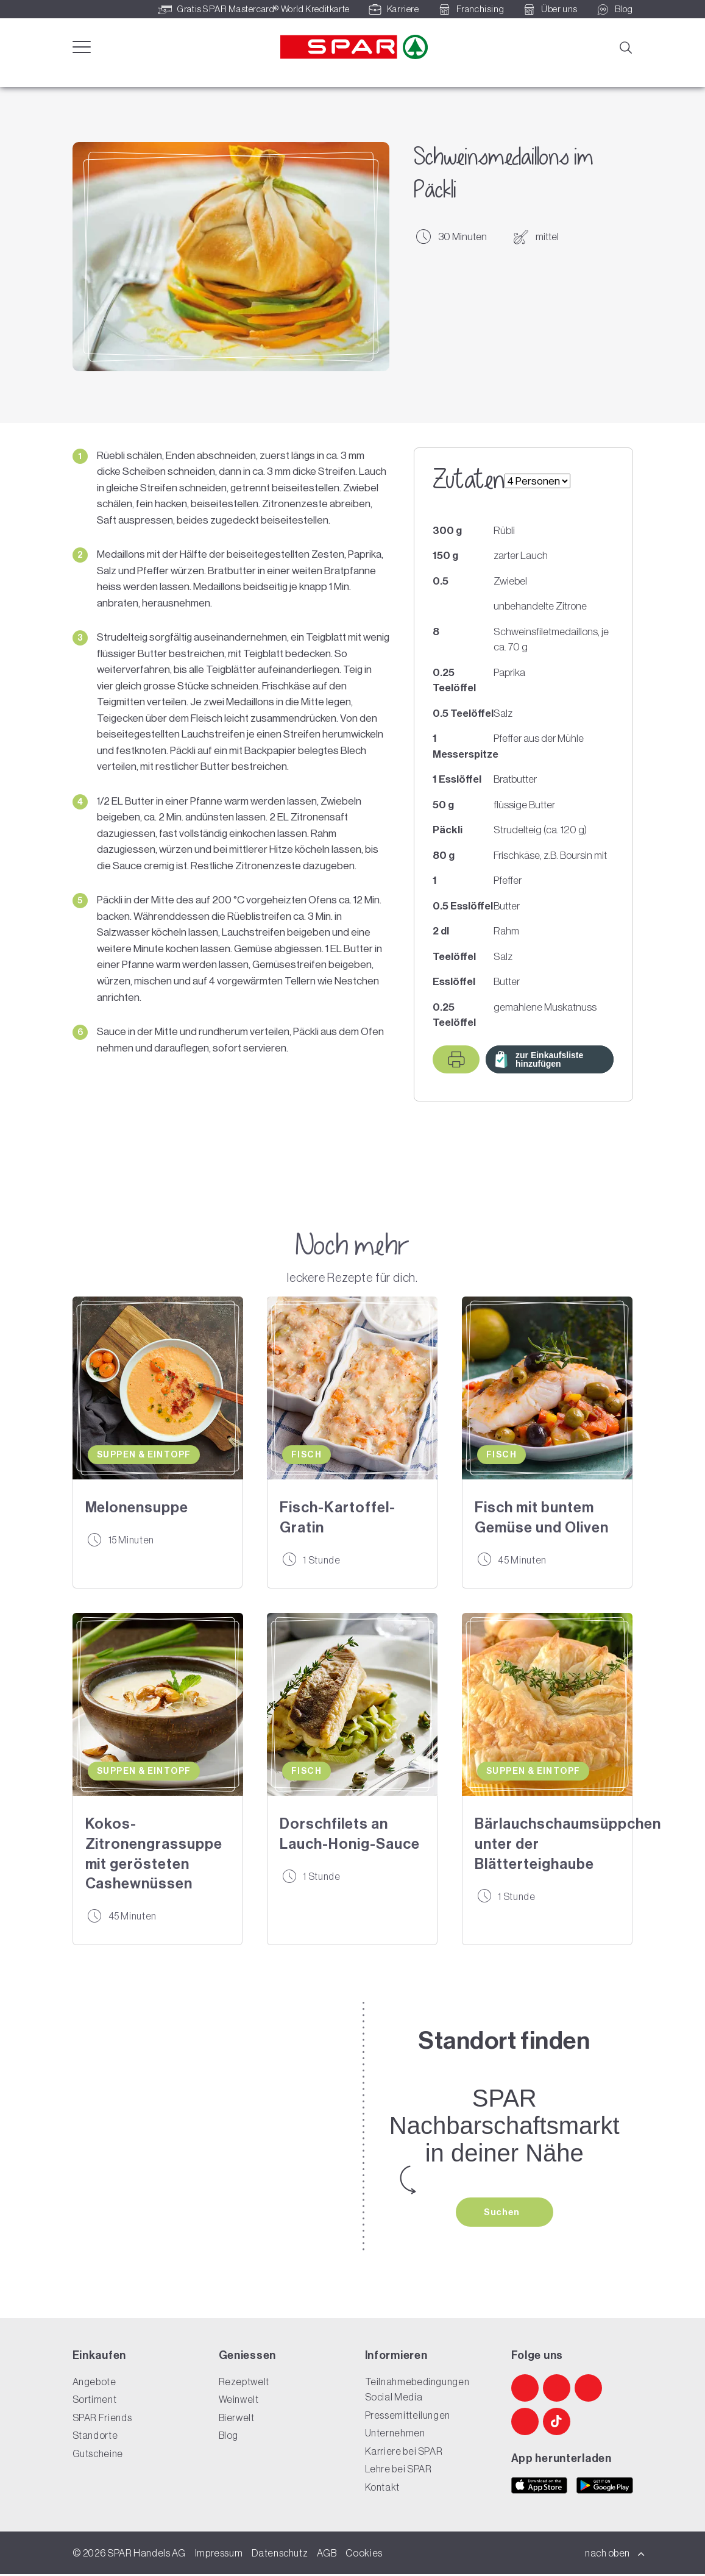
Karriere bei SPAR (404, 2452)
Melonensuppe (137, 1507)
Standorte (95, 2437)
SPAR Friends (102, 2419)
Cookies (363, 2554)
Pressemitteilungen (408, 2416)
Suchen (503, 2212)
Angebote (94, 2383)
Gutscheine (98, 2455)
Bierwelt (237, 2419)
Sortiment (95, 2401)
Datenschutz (280, 2554)
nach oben (615, 2554)
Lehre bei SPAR (398, 2470)
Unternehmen (395, 2434)
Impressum (219, 2554)
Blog (229, 2437)
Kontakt (382, 2488)
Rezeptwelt (244, 2383)
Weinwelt (239, 2401)
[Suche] (625, 46)
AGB (326, 2554)
